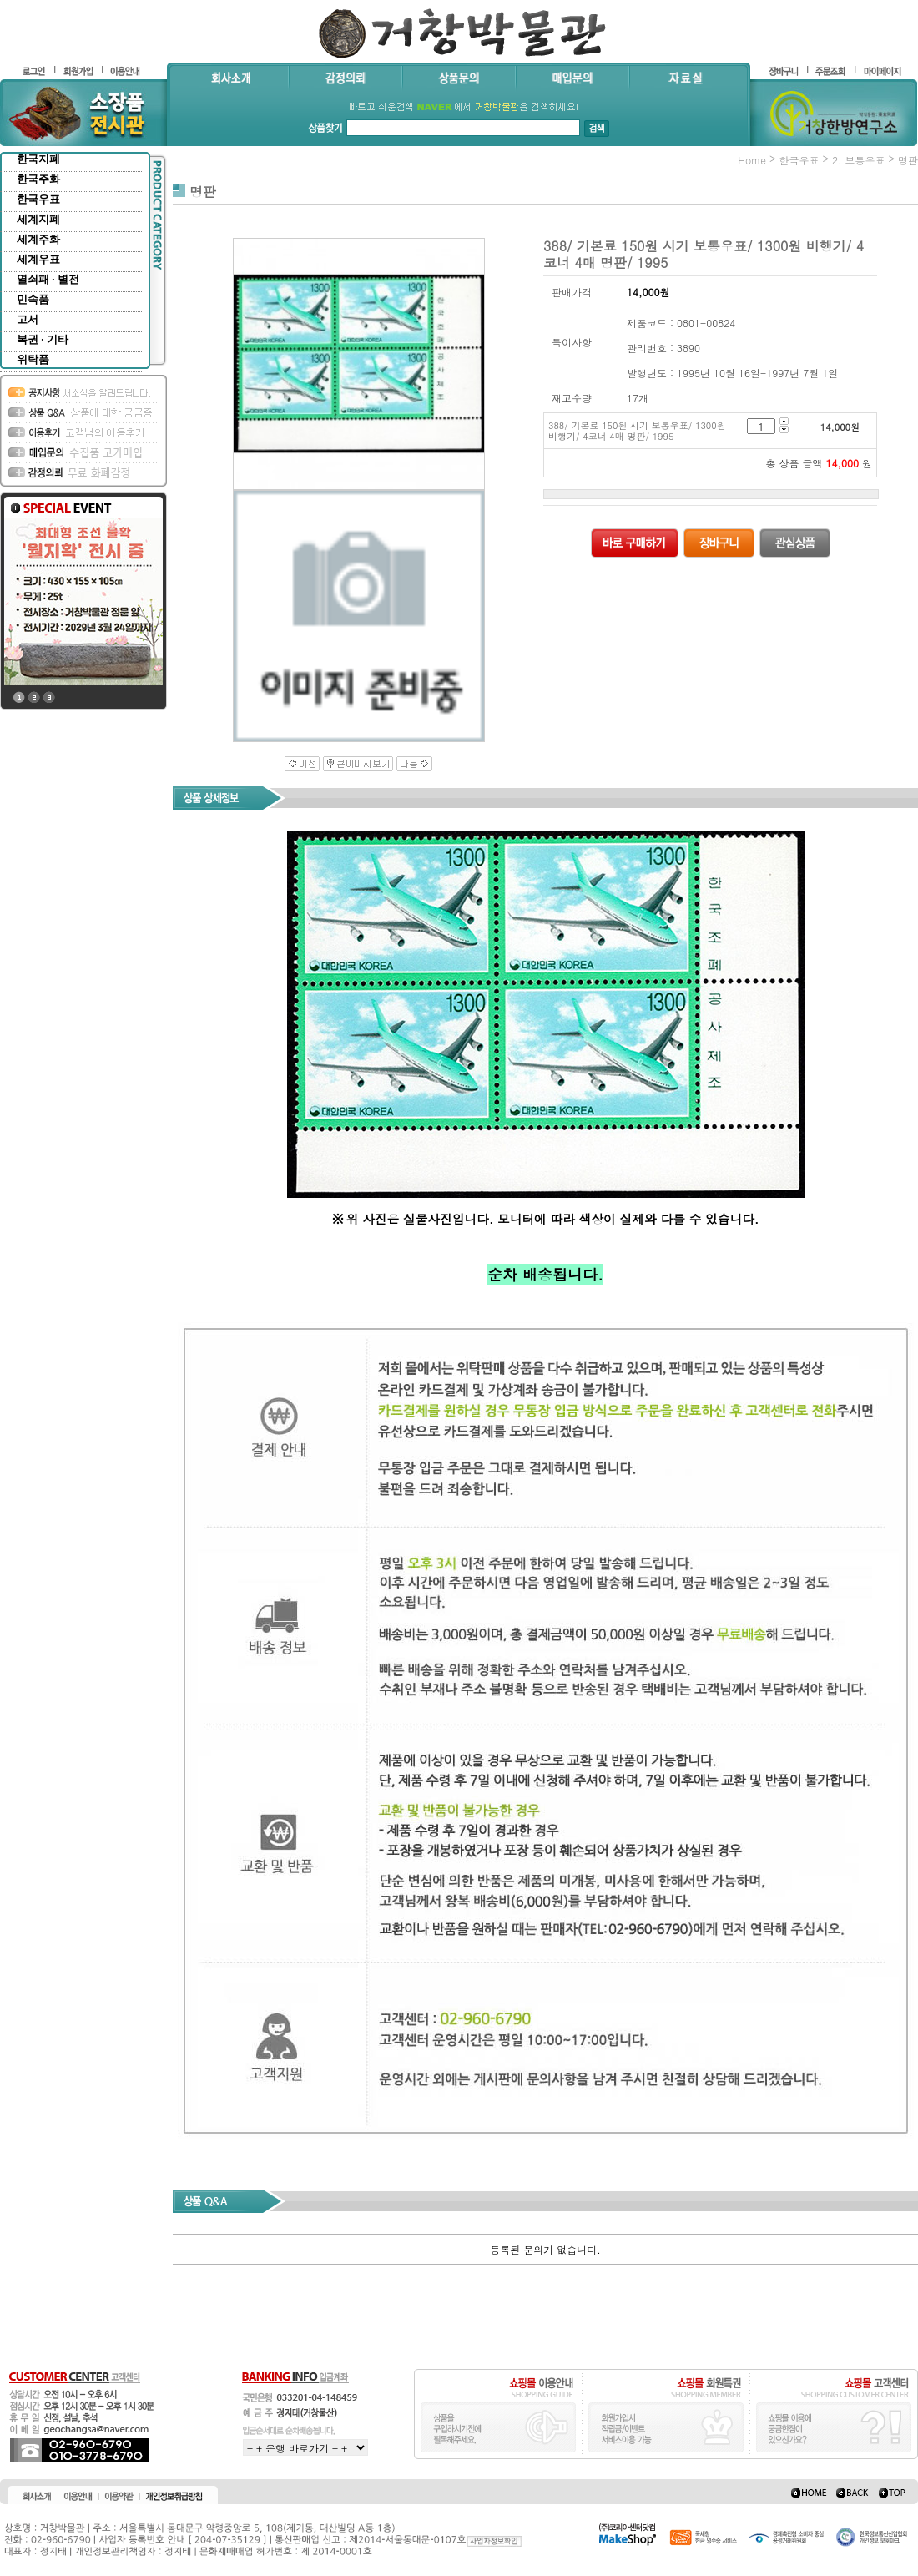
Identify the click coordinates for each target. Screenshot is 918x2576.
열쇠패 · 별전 (48, 279)
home (752, 160)
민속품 (33, 299)
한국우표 (38, 199)
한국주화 (38, 179)
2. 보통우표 (858, 160)
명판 (908, 160)
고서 (27, 319)
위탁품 (33, 359)
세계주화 (38, 239)
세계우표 (38, 259)
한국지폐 (38, 159)
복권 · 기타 (42, 339)
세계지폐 (38, 219)
